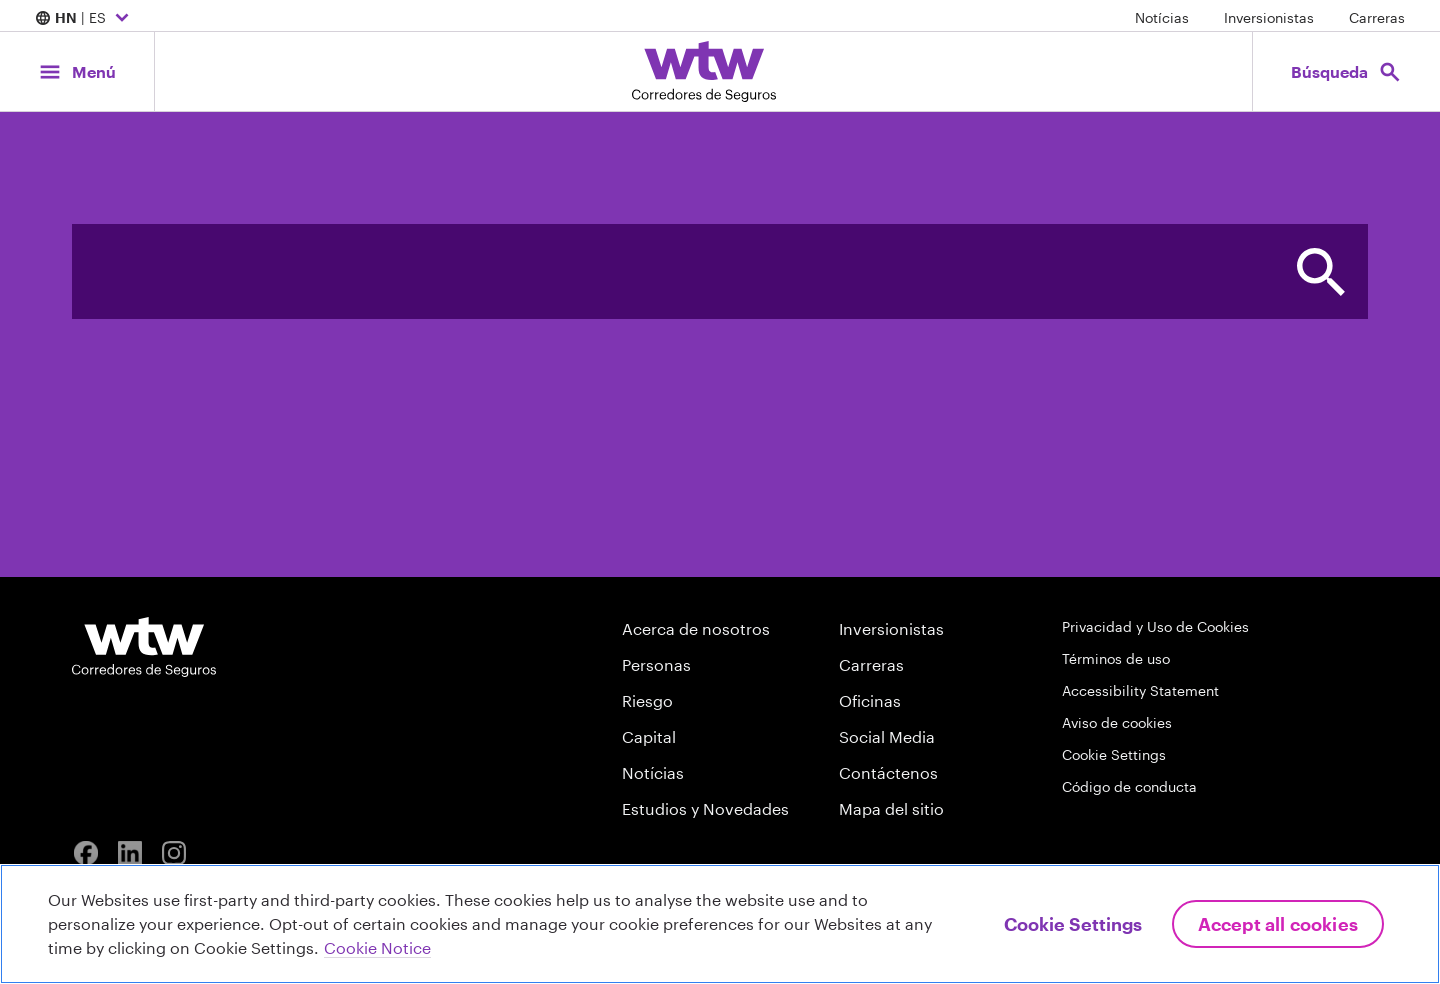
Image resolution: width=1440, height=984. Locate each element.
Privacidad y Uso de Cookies (1155, 626)
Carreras (1377, 17)
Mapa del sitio (891, 808)
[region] (720, 924)
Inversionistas (1269, 17)
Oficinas (870, 700)
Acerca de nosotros (696, 628)
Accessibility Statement (1140, 690)
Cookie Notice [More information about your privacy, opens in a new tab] (377, 947)
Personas (656, 664)
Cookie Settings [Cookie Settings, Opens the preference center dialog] (1073, 924)
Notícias (1162, 17)
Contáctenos (888, 772)
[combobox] (672, 271)
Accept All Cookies (1278, 924)
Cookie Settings (1114, 754)
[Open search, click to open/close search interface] (1346, 71)
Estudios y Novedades (705, 808)
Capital (649, 736)
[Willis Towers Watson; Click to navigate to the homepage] (704, 71)
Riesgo (647, 700)
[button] (1320, 271)
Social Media (887, 736)
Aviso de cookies (1117, 722)
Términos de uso (1116, 658)
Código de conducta (1129, 786)
